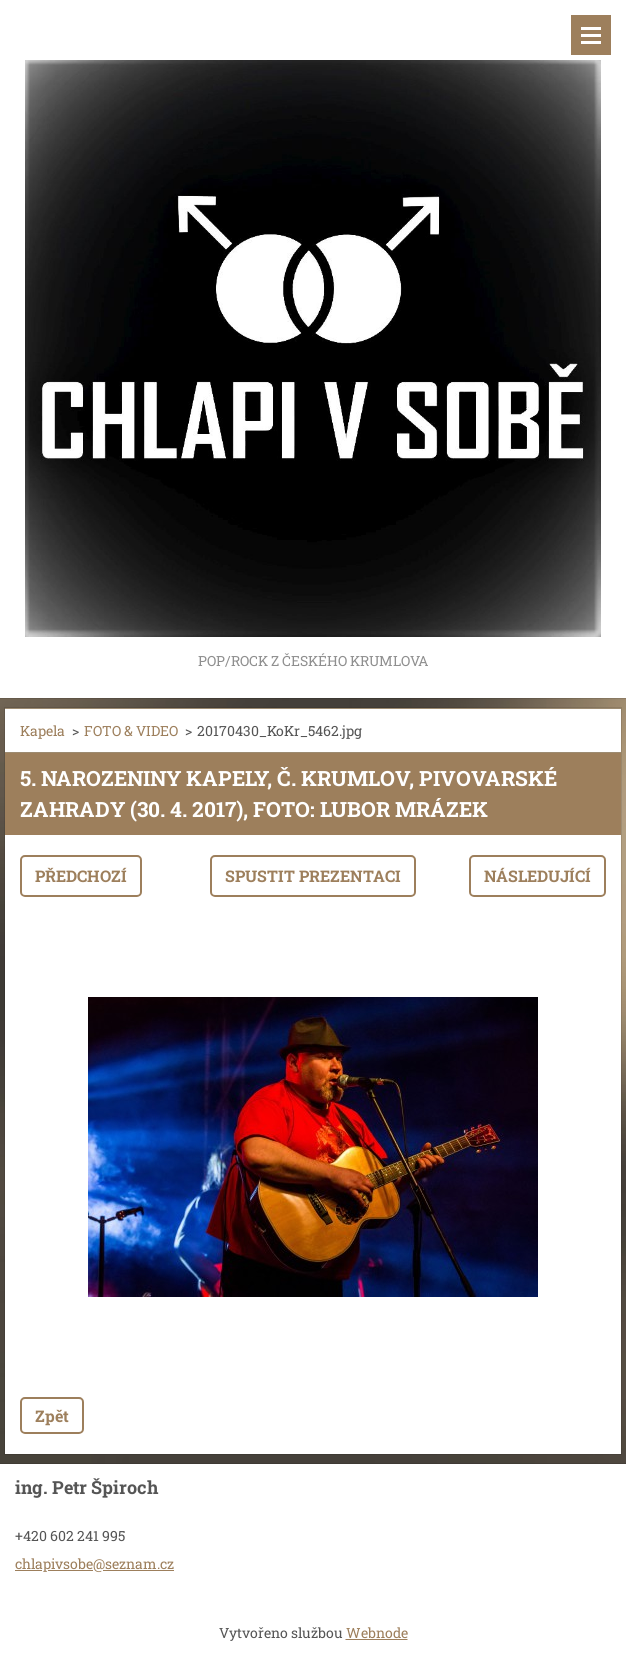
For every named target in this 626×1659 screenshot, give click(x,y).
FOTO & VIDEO (131, 730)
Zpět (52, 1415)
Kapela (42, 730)
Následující (537, 875)
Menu (591, 35)
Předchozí (81, 875)
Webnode (377, 1632)
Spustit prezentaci (313, 875)
